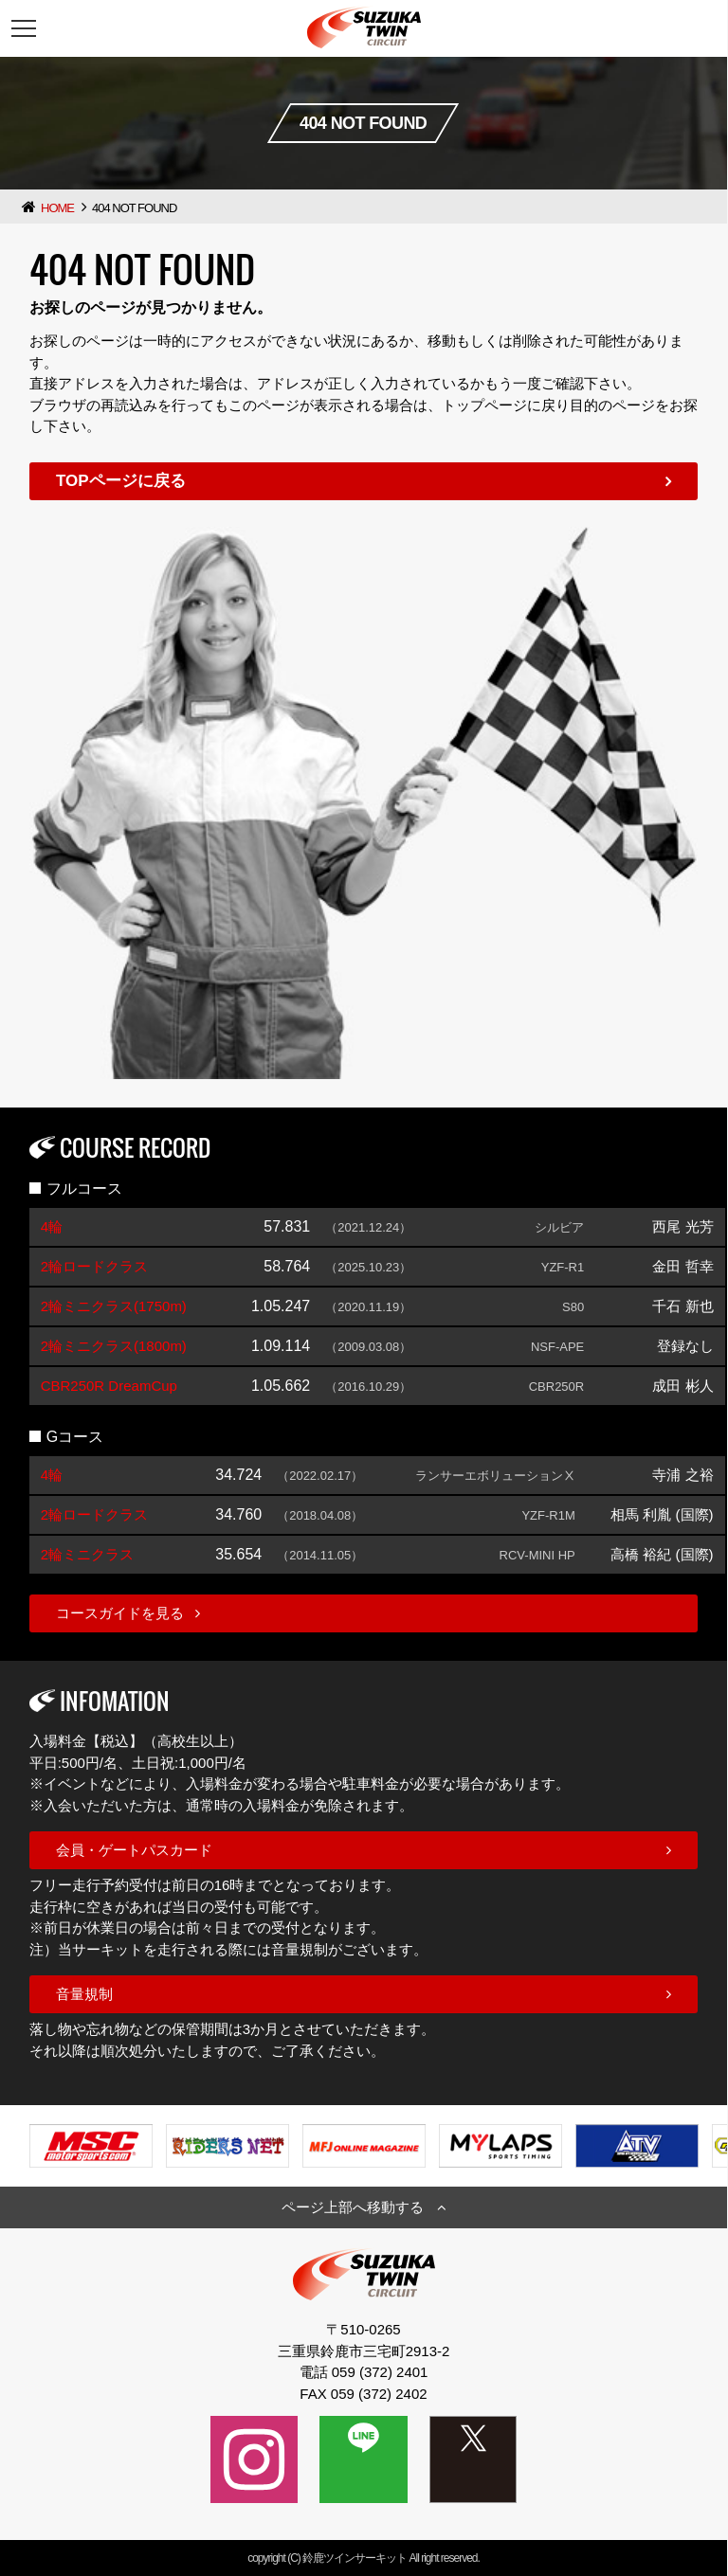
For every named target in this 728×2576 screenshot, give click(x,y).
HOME (57, 208)
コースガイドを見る (120, 1613)
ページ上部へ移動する (353, 2207)
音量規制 (84, 1994)
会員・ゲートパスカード (134, 1850)
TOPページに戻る (121, 481)
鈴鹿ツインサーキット (354, 2558)
